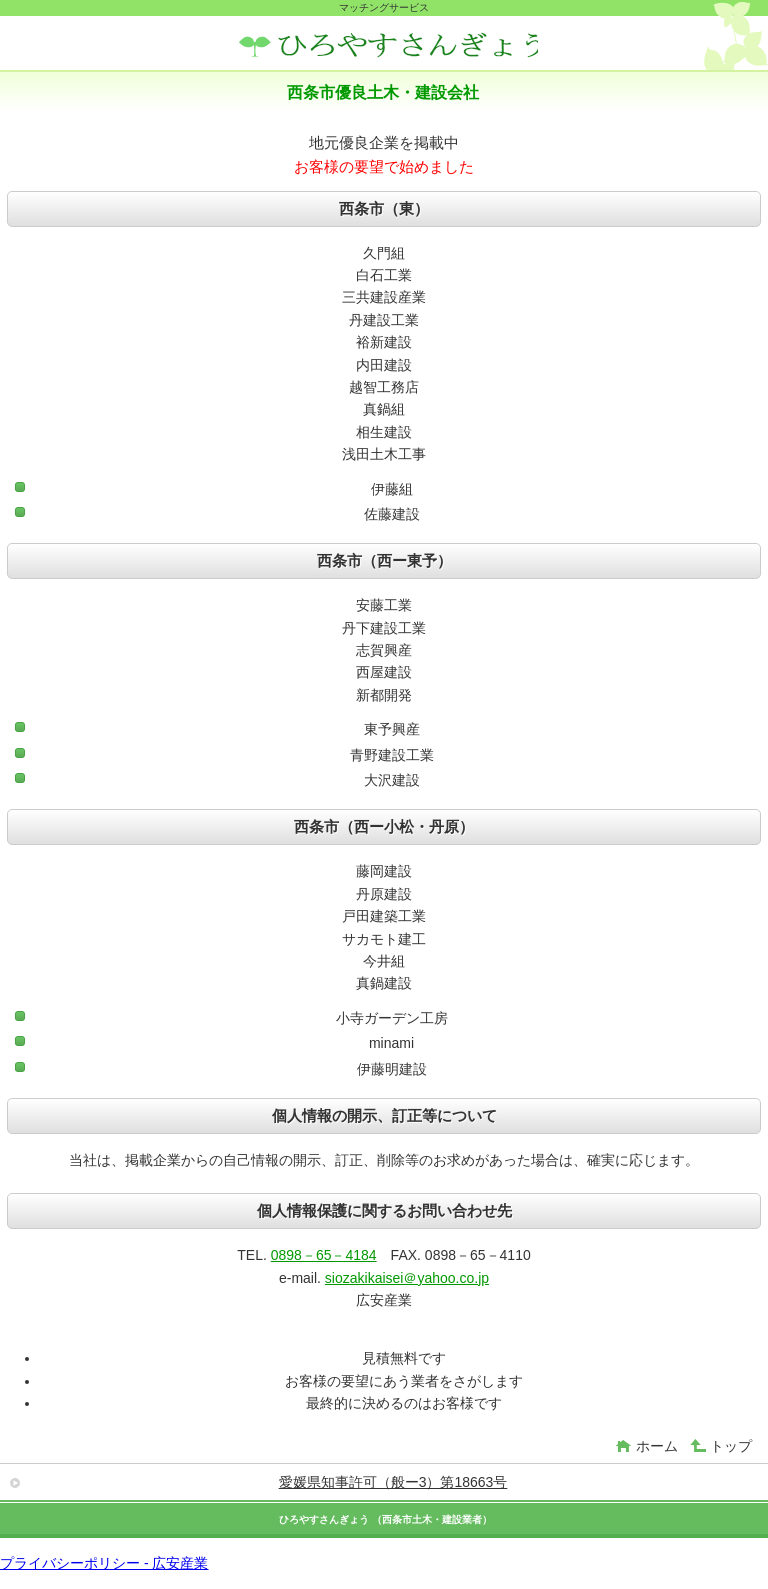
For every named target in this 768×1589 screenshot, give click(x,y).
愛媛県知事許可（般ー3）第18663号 (393, 1482)
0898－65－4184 (324, 1255)
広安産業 (388, 45)
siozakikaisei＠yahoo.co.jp (407, 1278)
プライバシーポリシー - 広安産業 (104, 1563)
